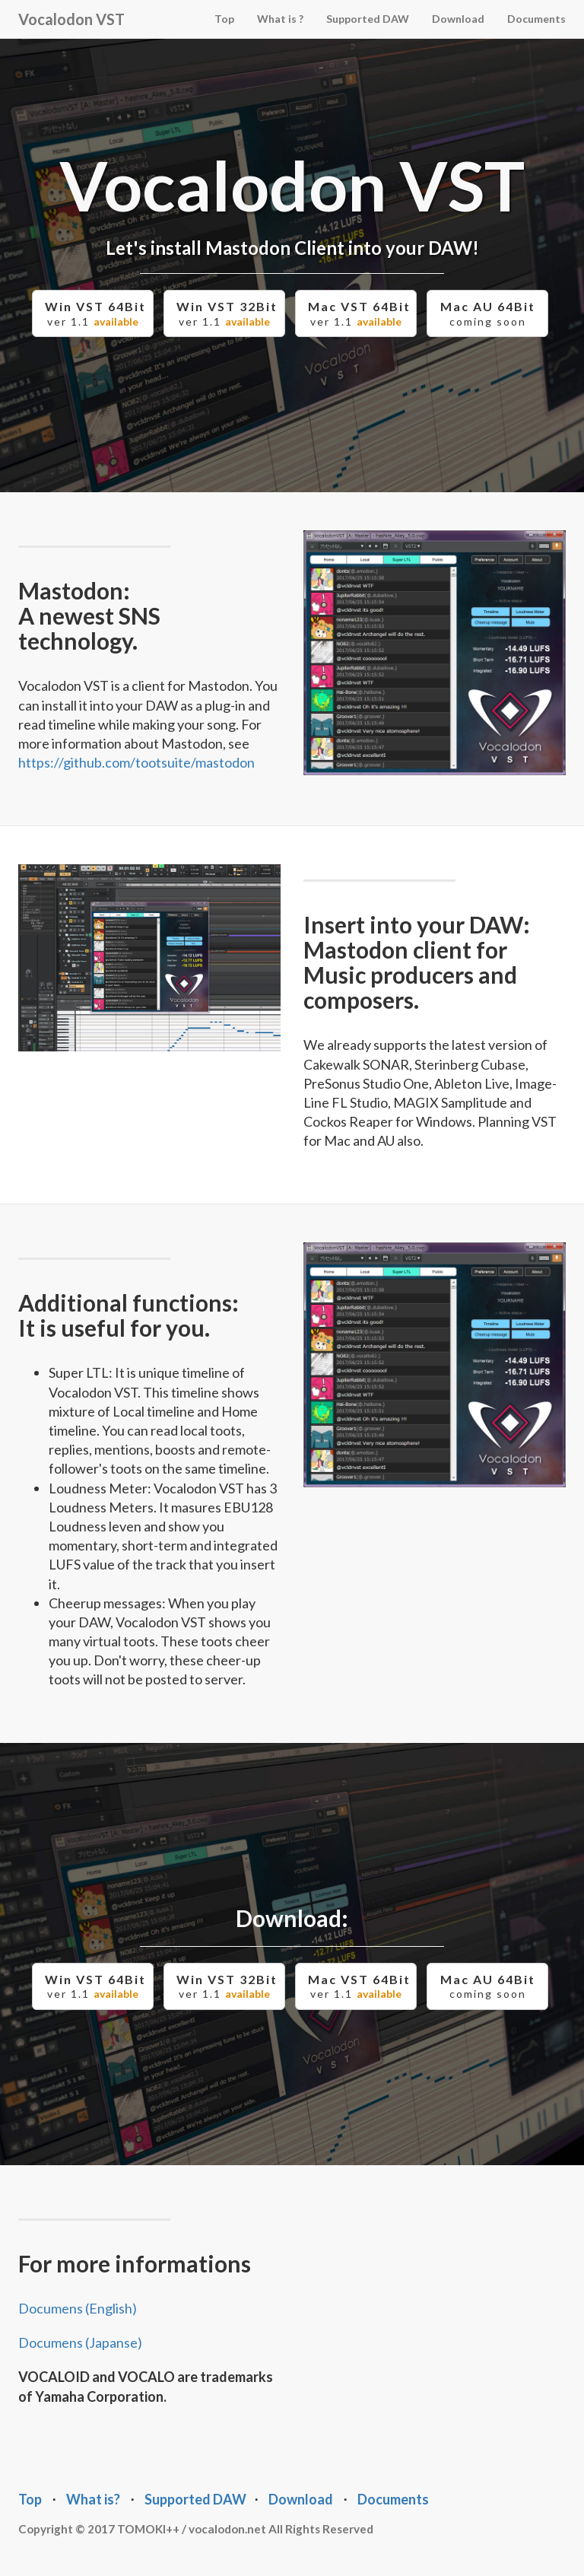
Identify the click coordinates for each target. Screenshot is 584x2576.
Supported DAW (367, 18)
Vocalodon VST (71, 19)
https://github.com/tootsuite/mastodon (136, 762)
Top (224, 18)
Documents (536, 18)
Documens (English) (77, 2308)
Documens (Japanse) (80, 2342)
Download (458, 18)
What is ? (280, 18)
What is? (93, 2499)
